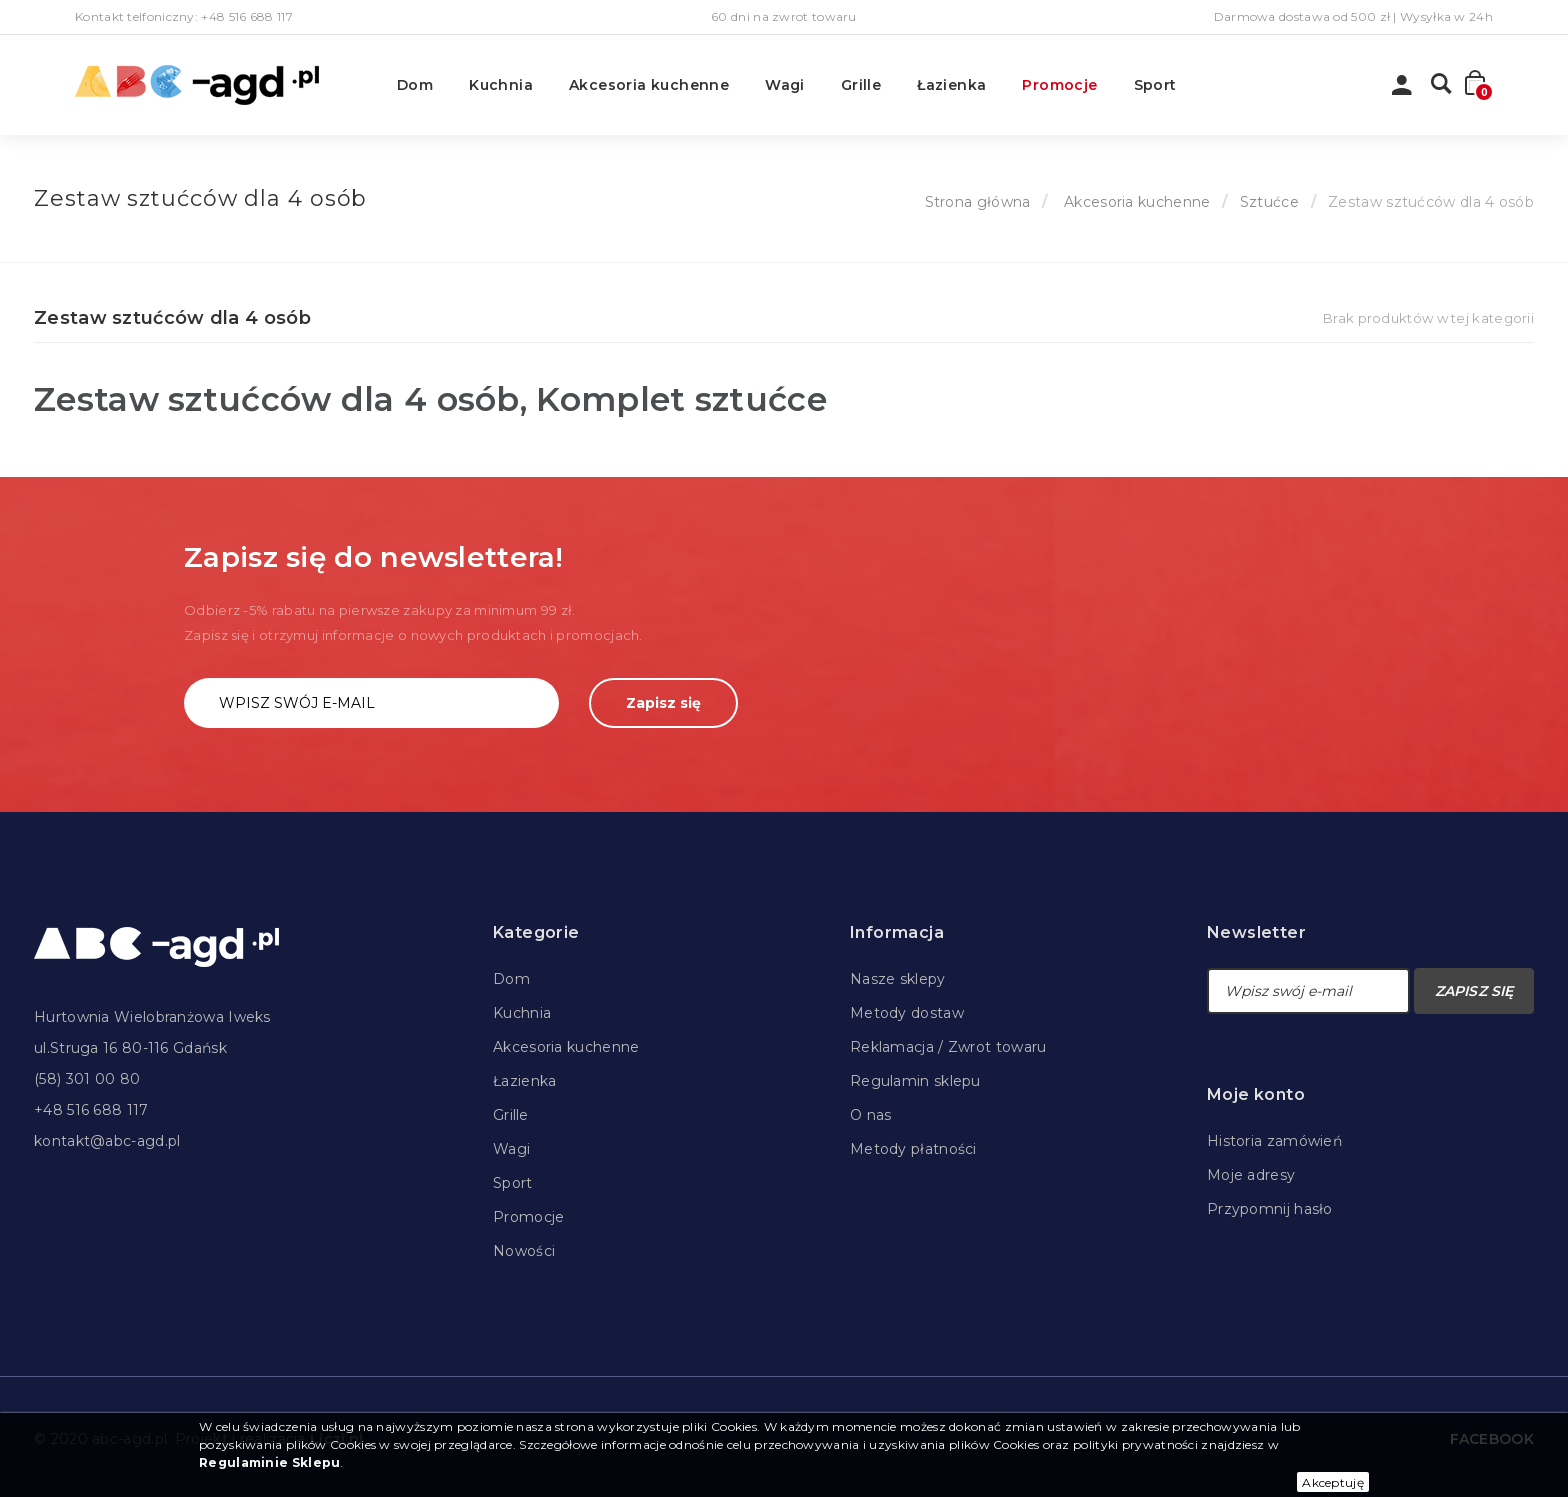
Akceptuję (1333, 1482)
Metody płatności (913, 1149)
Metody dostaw (907, 1013)
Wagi (785, 85)
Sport (1155, 85)
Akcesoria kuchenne (649, 85)
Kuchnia (501, 85)
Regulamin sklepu (915, 1081)
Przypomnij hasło (1270, 1209)
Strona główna (978, 202)
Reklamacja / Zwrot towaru (948, 1047)
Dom (415, 85)
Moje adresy (1251, 1175)
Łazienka (951, 85)
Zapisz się (663, 703)
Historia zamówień (1274, 1141)
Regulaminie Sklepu (269, 1462)
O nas (871, 1115)
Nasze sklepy (898, 979)
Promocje (1059, 85)
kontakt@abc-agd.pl (107, 1141)
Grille (861, 85)
